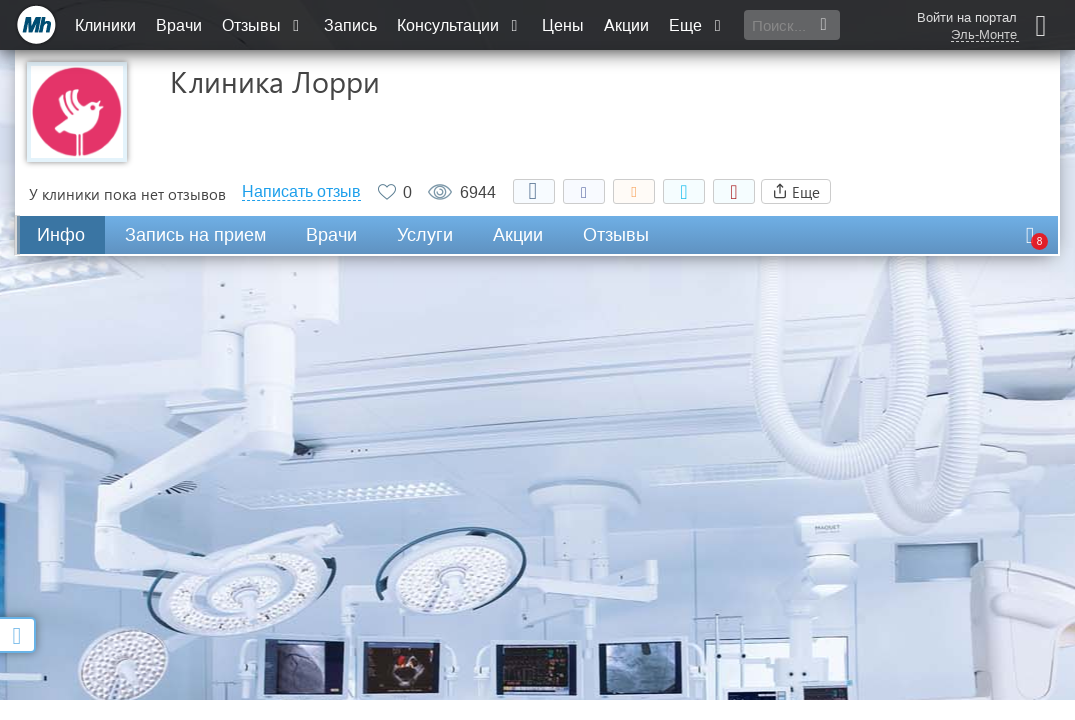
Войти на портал (967, 17)
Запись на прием (195, 235)
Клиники (105, 25)
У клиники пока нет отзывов (127, 194)
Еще (697, 25)
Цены (563, 25)
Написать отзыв (301, 192)
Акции (626, 25)
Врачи (179, 25)
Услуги (425, 235)
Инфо (61, 235)
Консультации (459, 25)
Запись (350, 25)
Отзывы (263, 25)
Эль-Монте (984, 35)
